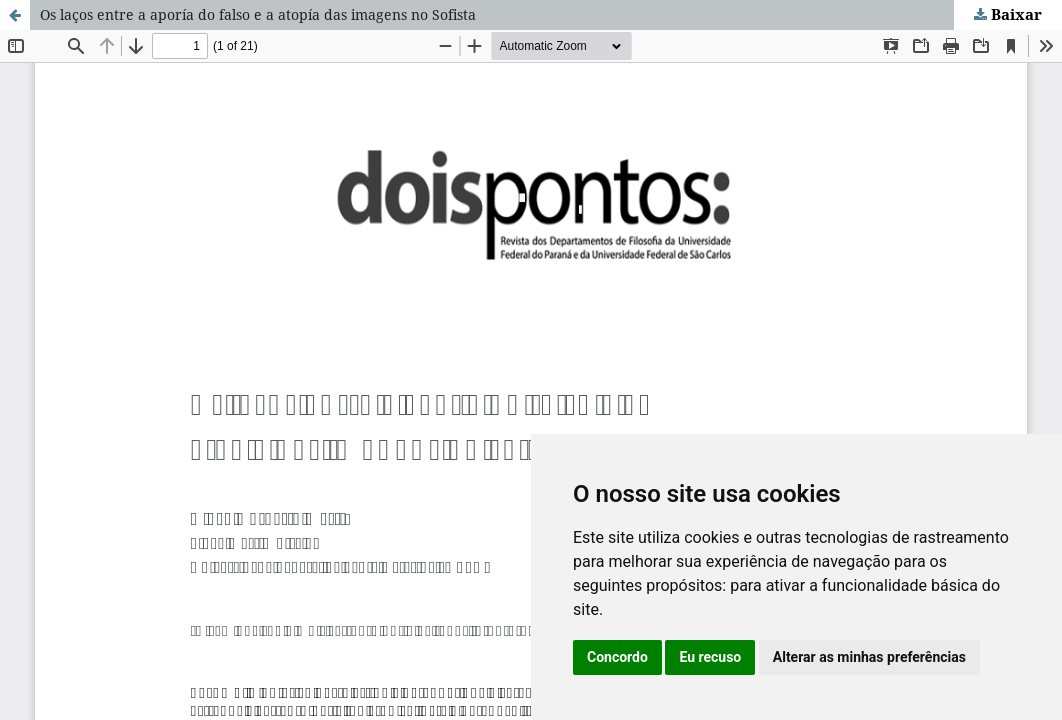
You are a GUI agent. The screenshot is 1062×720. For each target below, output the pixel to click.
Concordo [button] (617, 657)
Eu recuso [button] (710, 657)
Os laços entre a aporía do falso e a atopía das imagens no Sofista (258, 14)
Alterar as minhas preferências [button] (869, 657)
